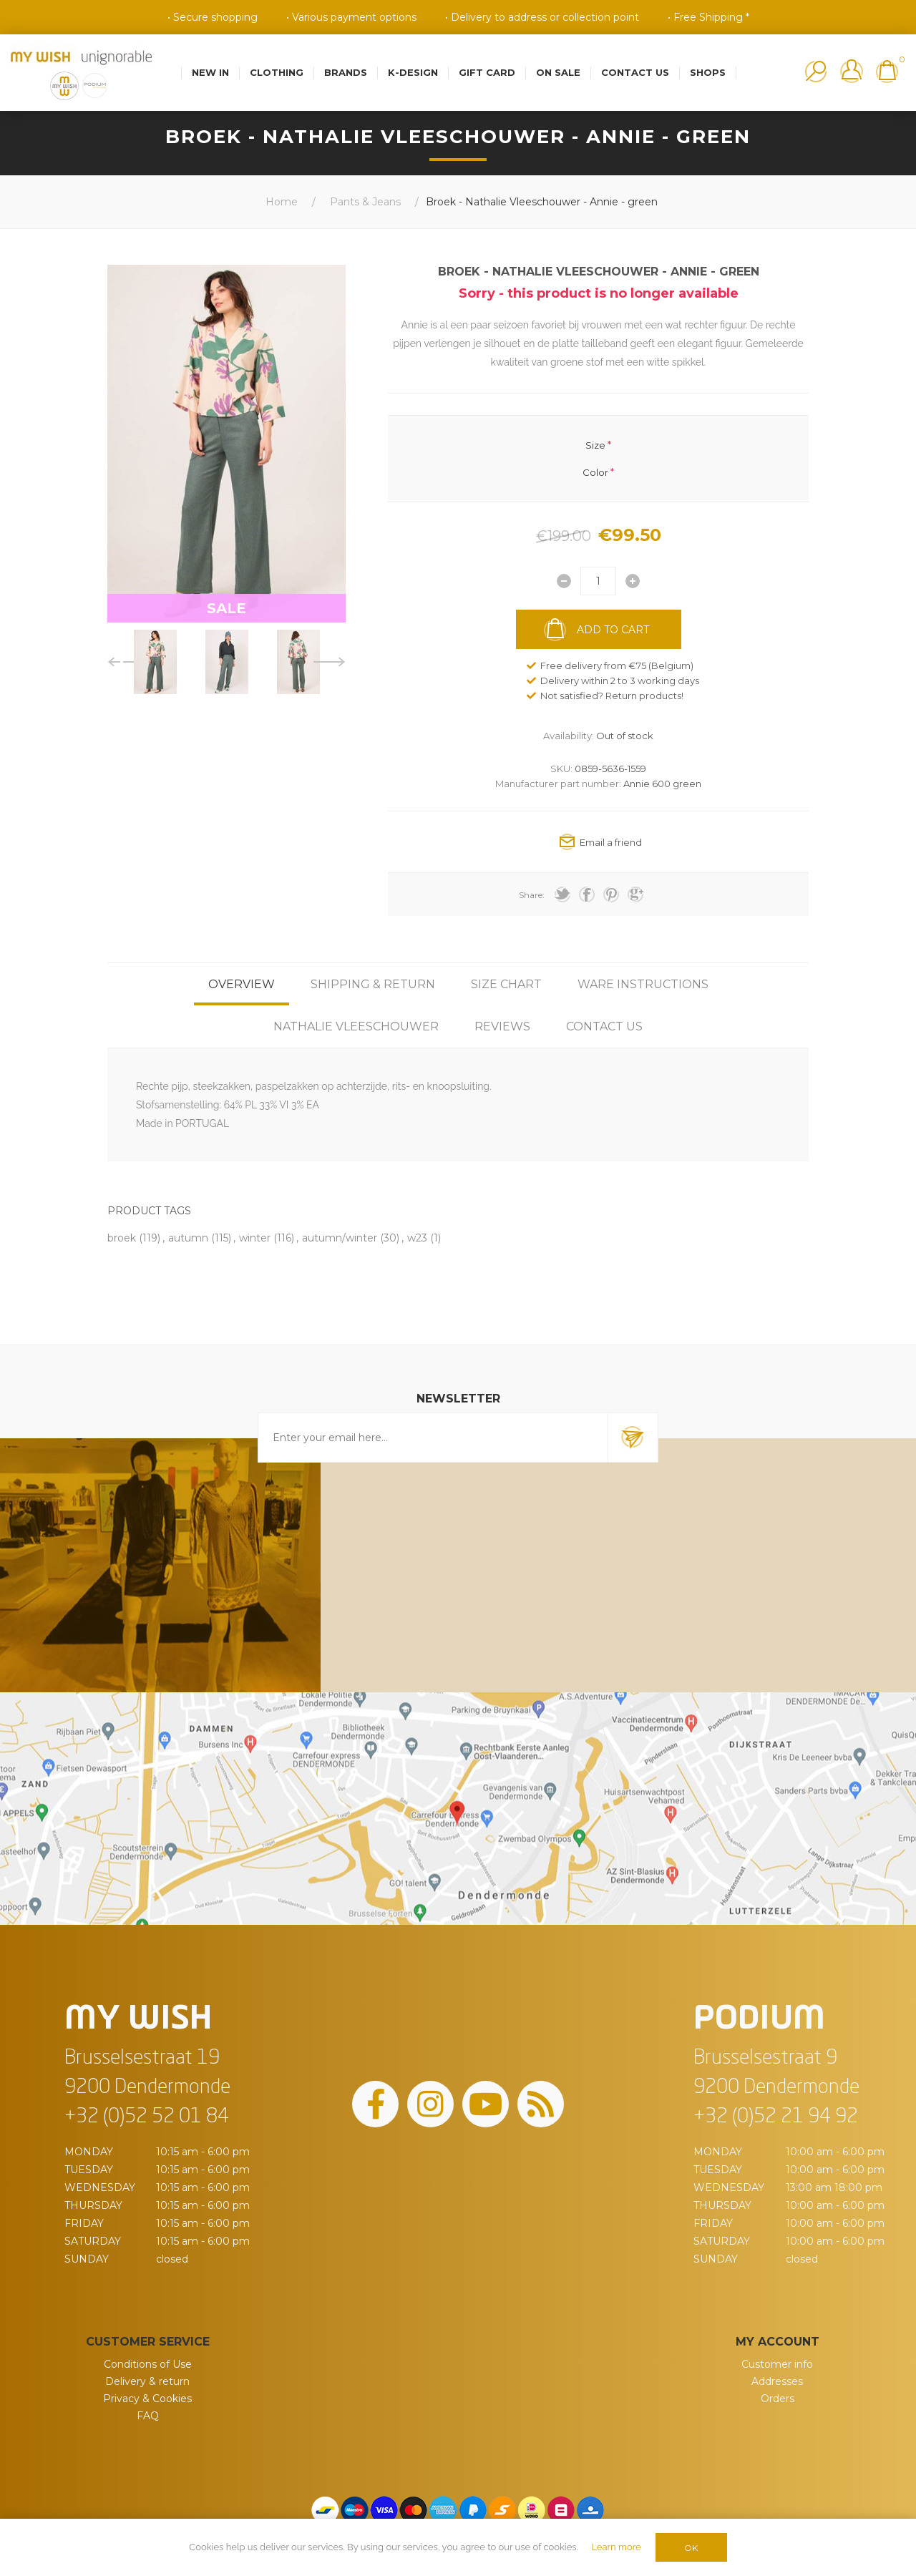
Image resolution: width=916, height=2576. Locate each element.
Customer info (777, 2364)
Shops (708, 72)
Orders (777, 2398)
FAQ (148, 2415)
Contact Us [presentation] (604, 1026)
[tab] (241, 984)
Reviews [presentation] (502, 1026)
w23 (417, 1237)
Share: (532, 894)
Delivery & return (147, 2381)
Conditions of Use (148, 2364)
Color (595, 472)
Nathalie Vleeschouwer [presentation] (356, 1026)
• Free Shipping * (708, 17)
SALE (226, 608)
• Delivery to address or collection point (542, 17)
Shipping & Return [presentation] (373, 984)
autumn (188, 1237)
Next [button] (329, 662)
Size (595, 444)
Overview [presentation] (241, 984)
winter (255, 1237)
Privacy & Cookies (147, 2398)
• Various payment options (351, 17)
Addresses (777, 2381)
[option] (155, 662)
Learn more (615, 2547)
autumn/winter (339, 1237)
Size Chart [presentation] (506, 984)
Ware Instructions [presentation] (643, 984)
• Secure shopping (212, 17)
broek (121, 1237)
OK (691, 2547)
